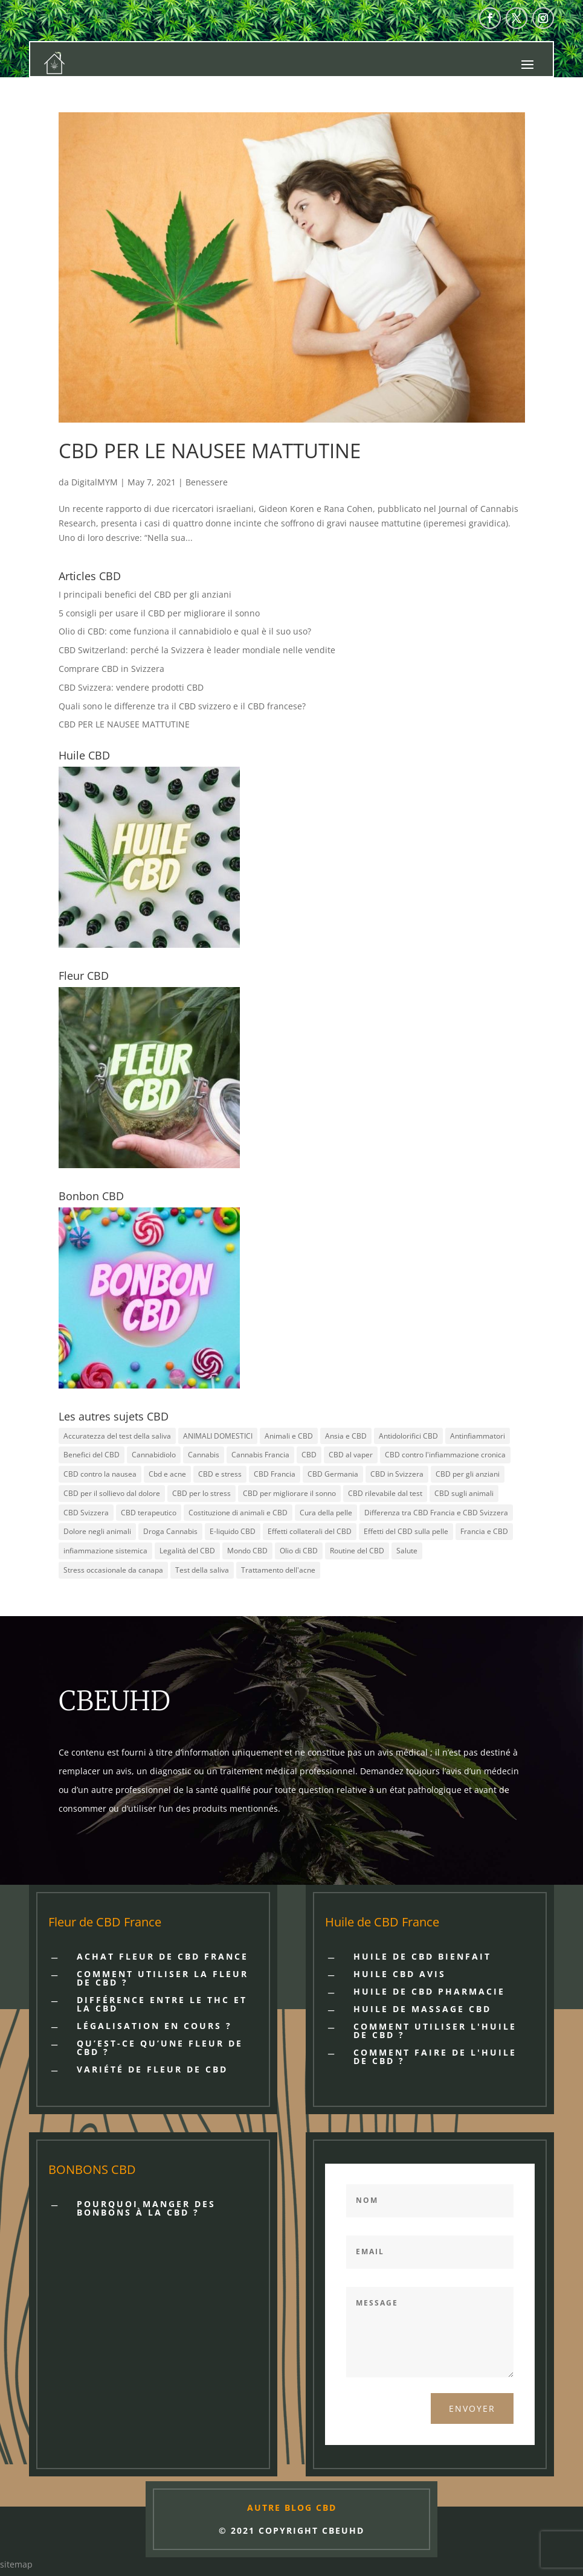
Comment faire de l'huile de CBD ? (435, 2056)
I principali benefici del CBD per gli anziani (145, 594)
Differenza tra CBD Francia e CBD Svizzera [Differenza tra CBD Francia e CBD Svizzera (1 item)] (436, 1512)
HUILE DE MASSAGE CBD (422, 2009)
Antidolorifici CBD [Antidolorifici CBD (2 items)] (408, 1436)
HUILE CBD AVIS (399, 1974)
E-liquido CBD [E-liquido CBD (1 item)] (233, 1531)
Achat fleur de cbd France (162, 1956)
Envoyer (472, 2408)
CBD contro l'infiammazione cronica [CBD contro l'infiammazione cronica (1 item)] (445, 1454)
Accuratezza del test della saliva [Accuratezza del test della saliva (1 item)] (117, 1436)
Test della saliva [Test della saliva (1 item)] (202, 1570)
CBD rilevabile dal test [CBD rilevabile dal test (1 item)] (385, 1493)
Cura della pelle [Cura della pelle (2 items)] (326, 1512)
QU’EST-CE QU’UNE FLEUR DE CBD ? (160, 2047)
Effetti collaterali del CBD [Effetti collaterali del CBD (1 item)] (310, 1531)
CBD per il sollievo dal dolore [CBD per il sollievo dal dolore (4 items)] (111, 1493)
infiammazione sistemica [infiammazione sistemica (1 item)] (105, 1550)
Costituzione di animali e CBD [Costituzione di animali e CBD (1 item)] (238, 1512)
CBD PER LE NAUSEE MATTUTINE (210, 450)
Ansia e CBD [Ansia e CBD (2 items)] (346, 1436)
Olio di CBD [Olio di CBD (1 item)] (299, 1550)
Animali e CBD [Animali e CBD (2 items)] (289, 1436)
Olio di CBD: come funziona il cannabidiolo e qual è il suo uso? (185, 631)
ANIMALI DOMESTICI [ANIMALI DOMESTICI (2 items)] (218, 1436)
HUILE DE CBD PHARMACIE (429, 1991)
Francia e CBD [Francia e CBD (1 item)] (484, 1531)
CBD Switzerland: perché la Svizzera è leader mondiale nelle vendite (197, 650)
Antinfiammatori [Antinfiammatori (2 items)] (477, 1436)
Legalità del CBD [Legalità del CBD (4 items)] (187, 1550)
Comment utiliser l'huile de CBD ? (435, 2031)
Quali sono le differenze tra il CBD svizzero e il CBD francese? (182, 706)
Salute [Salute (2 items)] (406, 1550)
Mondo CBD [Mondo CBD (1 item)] (247, 1550)
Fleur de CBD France (104, 1922)
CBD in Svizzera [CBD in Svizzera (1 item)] (397, 1474)
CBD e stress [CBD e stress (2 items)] (220, 1474)
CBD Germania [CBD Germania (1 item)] (333, 1474)
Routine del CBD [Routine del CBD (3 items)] (357, 1550)
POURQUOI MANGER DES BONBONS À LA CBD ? (146, 2208)
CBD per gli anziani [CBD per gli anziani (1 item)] (468, 1474)
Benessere (206, 482)
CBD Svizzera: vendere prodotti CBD (131, 687)
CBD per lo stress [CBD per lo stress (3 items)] (201, 1493)
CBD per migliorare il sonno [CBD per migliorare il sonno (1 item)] (289, 1493)
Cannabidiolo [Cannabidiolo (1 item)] (154, 1454)
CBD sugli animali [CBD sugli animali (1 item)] (464, 1493)
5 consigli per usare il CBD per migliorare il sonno (159, 613)
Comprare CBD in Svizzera (111, 668)
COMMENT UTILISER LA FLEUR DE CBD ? (162, 1978)
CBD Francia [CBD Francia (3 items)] (274, 1474)
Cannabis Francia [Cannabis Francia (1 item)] (260, 1454)
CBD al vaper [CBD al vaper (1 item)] (351, 1454)
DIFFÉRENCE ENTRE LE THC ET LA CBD (162, 2004)
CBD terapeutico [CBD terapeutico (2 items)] (148, 1512)
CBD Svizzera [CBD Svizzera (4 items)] (86, 1512)
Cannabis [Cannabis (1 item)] (203, 1454)
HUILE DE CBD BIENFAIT (422, 1956)
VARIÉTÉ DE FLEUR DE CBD (152, 2069)
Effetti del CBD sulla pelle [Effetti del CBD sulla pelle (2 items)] (406, 1531)
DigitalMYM (94, 482)
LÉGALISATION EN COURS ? (154, 2025)
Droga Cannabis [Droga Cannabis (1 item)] (170, 1531)
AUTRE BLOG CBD (292, 2507)
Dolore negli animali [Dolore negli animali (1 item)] (97, 1531)
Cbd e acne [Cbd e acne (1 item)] (167, 1474)
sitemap (16, 2564)
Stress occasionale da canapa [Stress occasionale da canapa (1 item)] (113, 1570)
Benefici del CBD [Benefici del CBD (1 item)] (91, 1454)
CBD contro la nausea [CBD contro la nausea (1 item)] (100, 1474)
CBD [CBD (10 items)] (309, 1454)
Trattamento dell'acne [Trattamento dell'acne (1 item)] (278, 1570)
